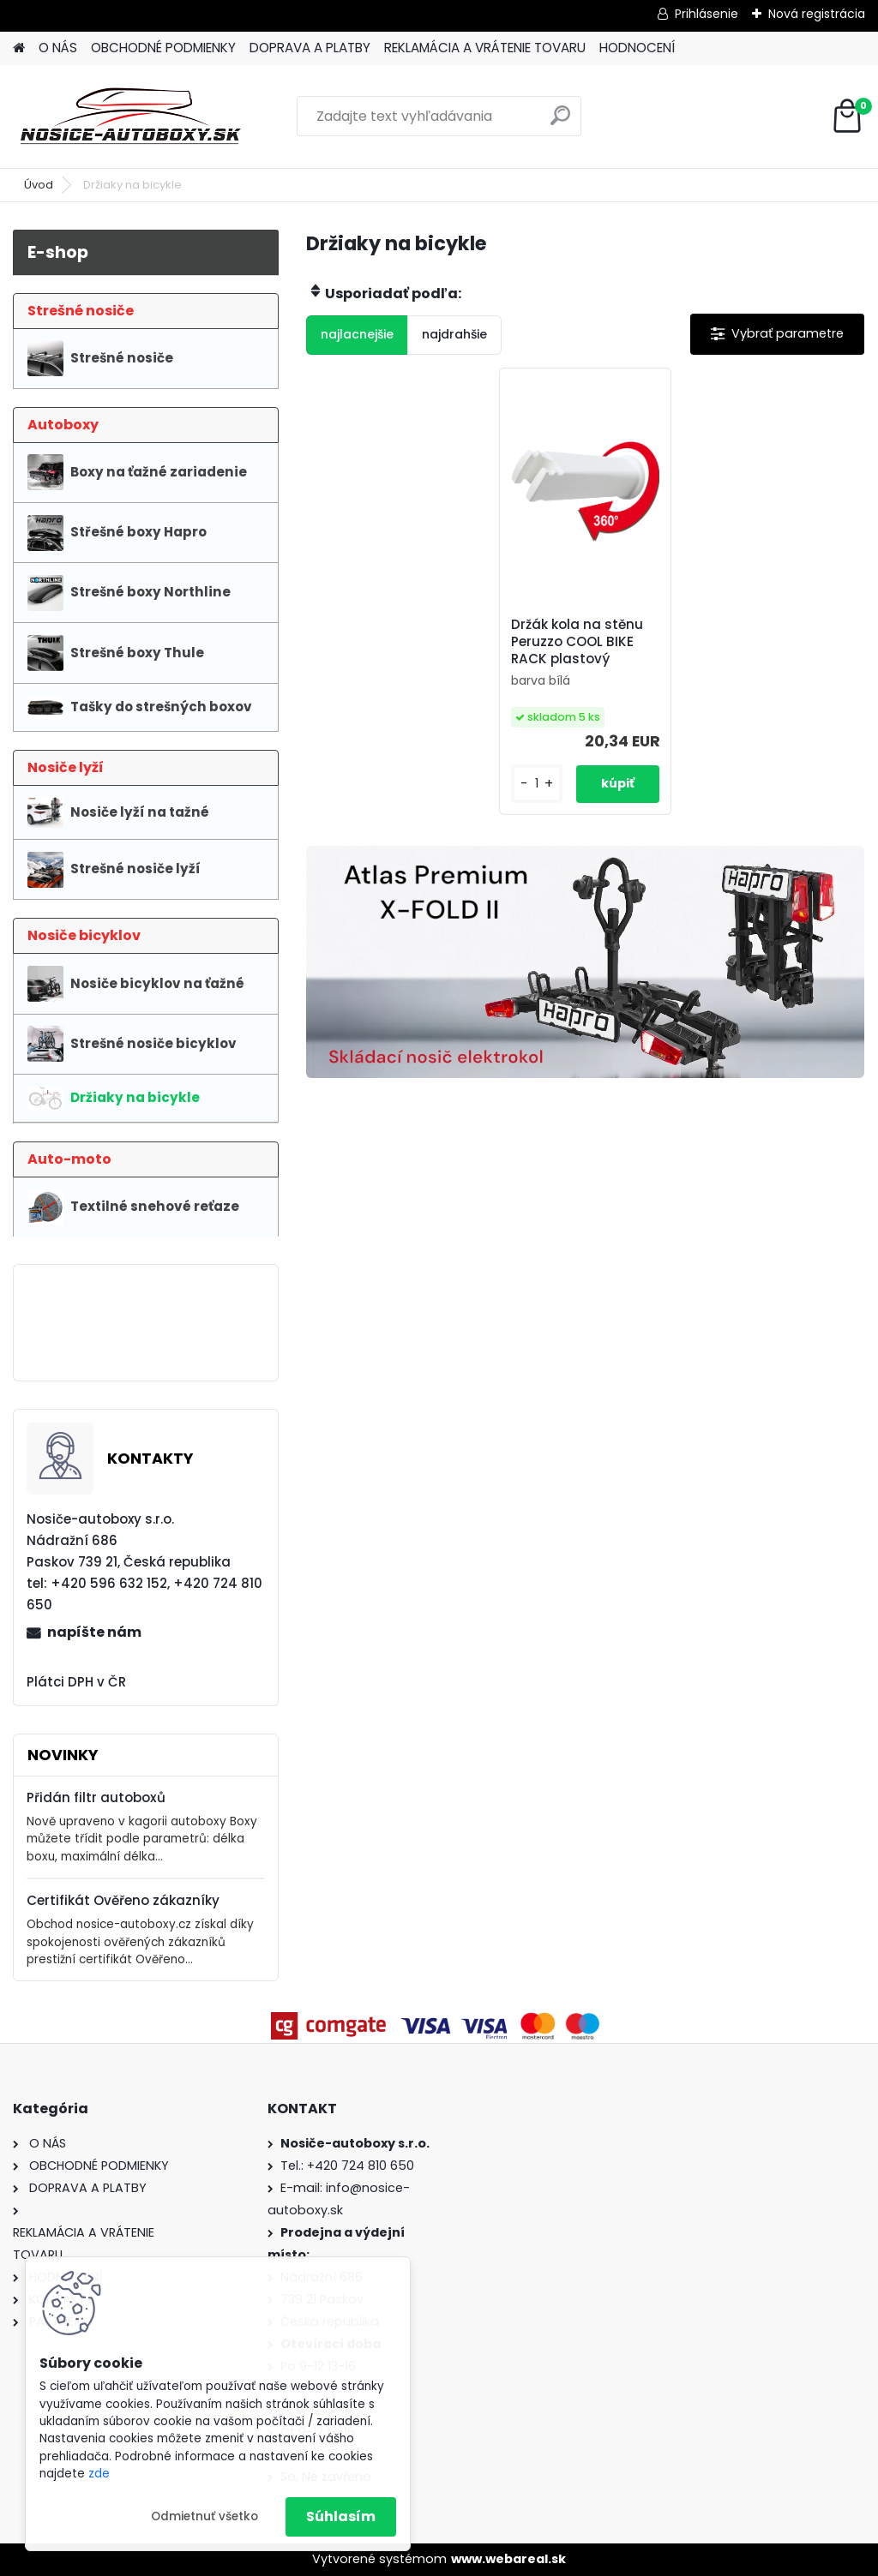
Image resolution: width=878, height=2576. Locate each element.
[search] (560, 122)
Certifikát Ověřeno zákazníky (123, 1900)
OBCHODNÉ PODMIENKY (163, 48)
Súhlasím (341, 2516)
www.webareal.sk (508, 2558)
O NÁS (58, 48)
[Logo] (131, 116)
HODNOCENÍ (637, 48)
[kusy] (536, 783)
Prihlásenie (706, 13)
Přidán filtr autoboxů (96, 1797)
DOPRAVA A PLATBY (310, 48)
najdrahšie (454, 334)
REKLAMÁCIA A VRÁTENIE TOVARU (485, 48)
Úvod (38, 185)
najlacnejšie (357, 334)
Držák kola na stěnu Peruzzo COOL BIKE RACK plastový (577, 642)
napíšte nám (94, 1632)
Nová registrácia (816, 13)
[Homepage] (19, 48)
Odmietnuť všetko (204, 2516)
